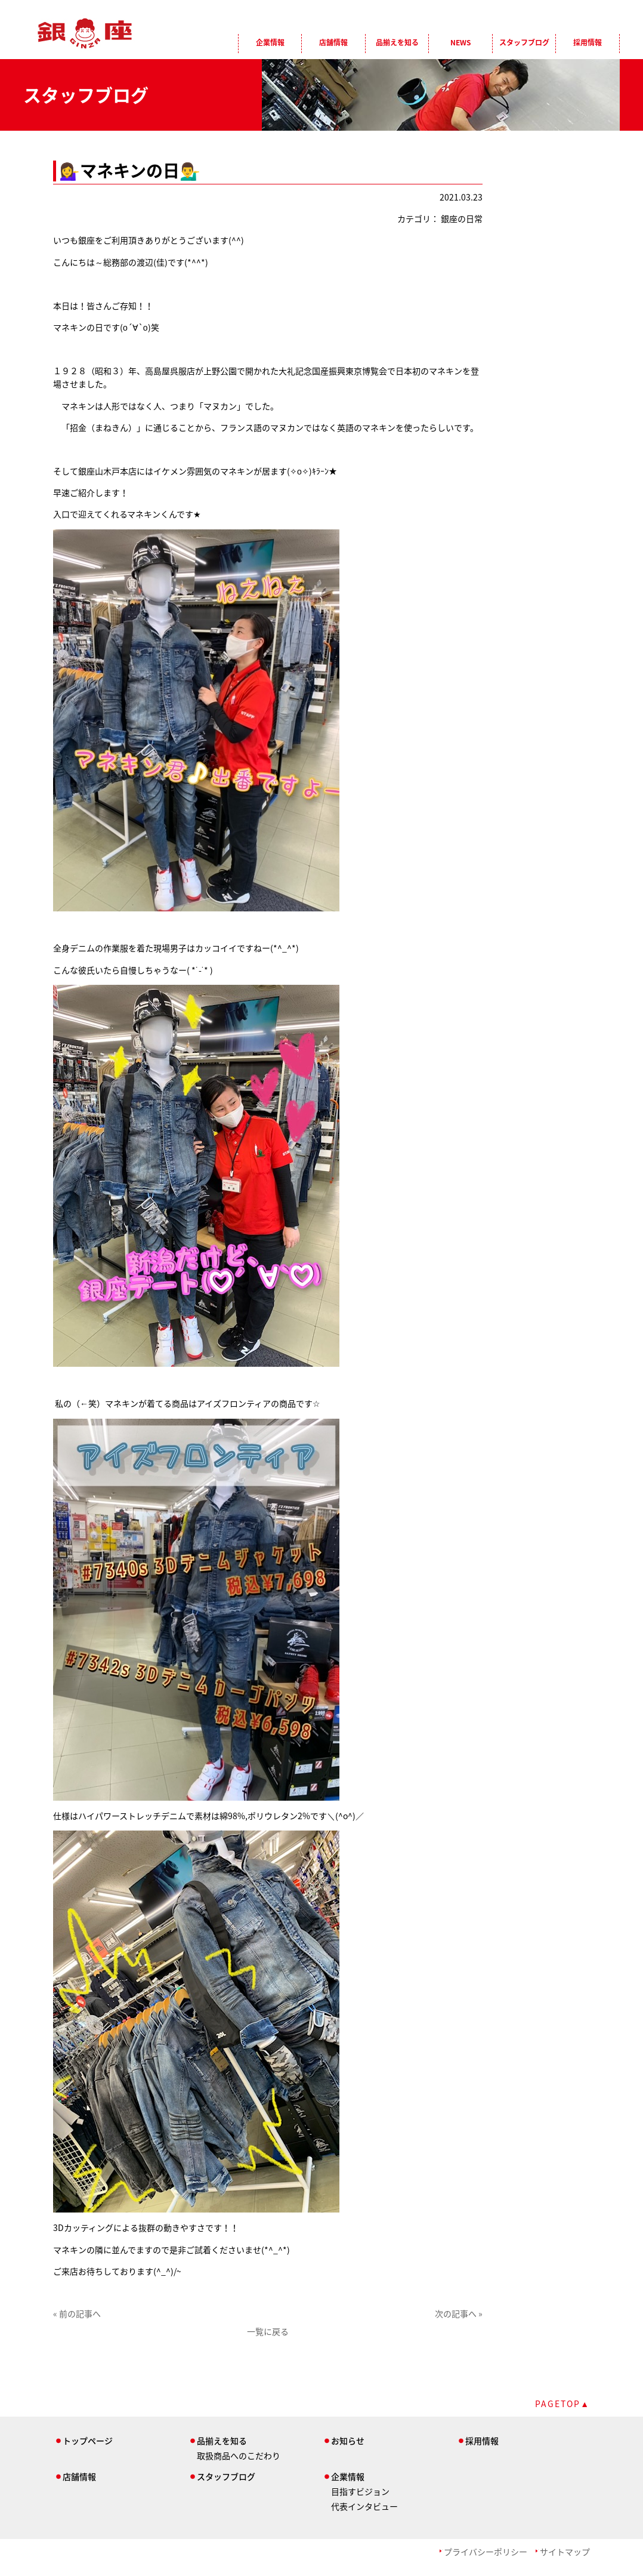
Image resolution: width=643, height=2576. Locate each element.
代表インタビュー (364, 2506)
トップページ (88, 2440)
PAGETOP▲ (562, 2403)
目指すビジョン (360, 2491)
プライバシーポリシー (485, 2551)
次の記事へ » (459, 2313)
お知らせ (347, 2440)
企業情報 (270, 42)
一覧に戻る (268, 2331)
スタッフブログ (524, 42)
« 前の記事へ (77, 2313)
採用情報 (587, 42)
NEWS (460, 42)
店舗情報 (333, 42)
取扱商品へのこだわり (238, 2455)
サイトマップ (565, 2551)
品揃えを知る (397, 42)
